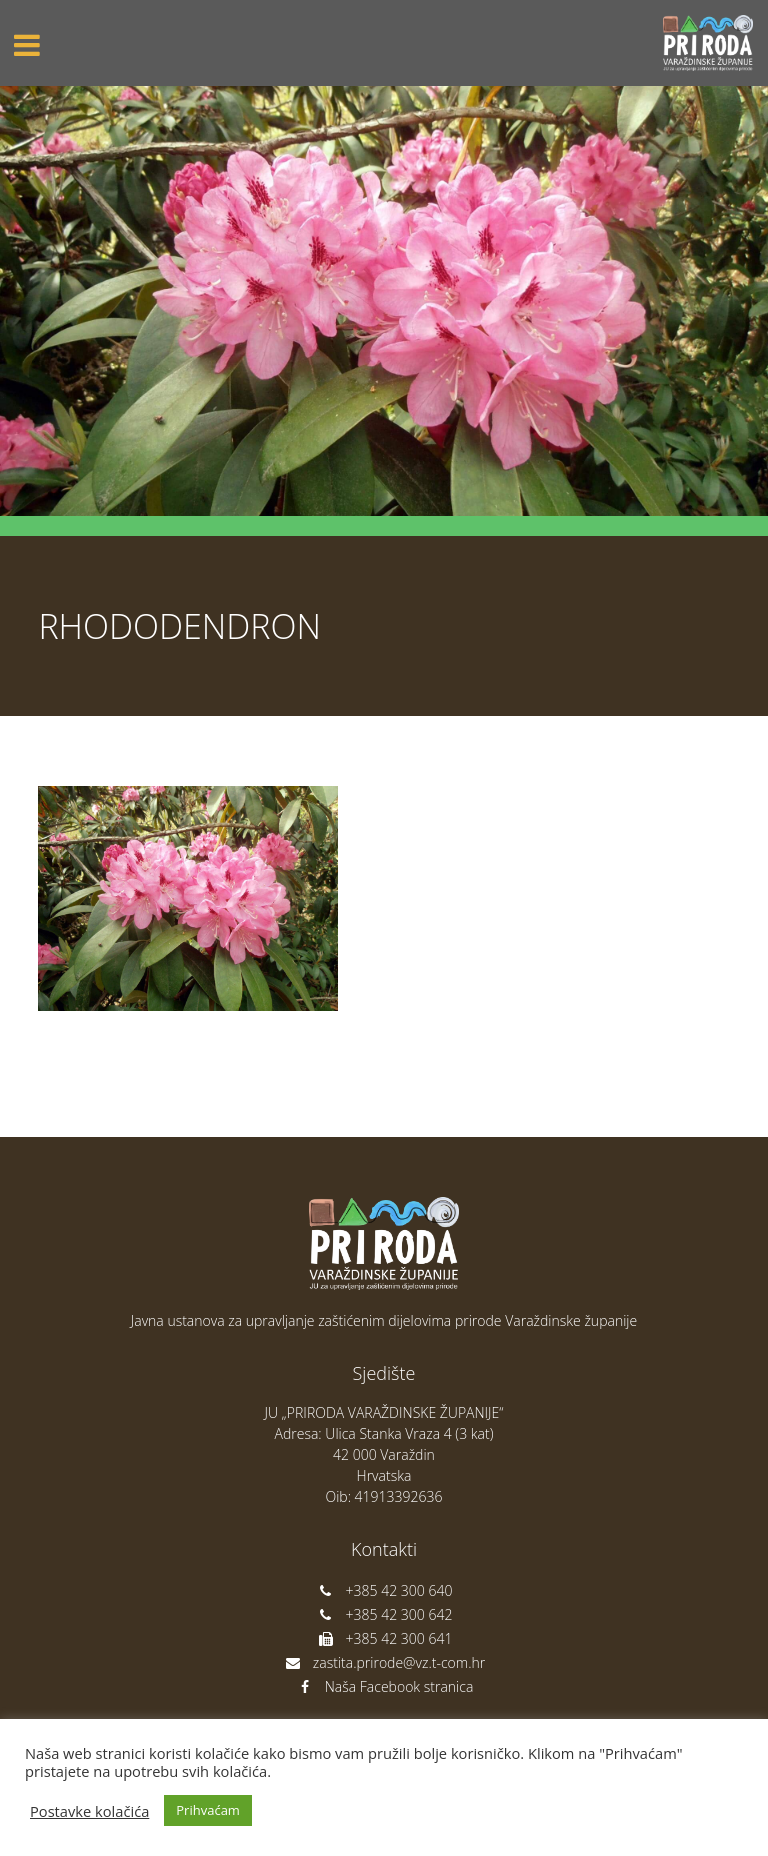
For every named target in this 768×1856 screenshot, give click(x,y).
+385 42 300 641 (384, 1638)
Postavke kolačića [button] (89, 1811)
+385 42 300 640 (384, 1590)
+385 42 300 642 (384, 1614)
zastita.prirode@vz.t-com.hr (384, 1662)
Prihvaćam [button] (208, 1810)
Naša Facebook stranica (384, 1686)
